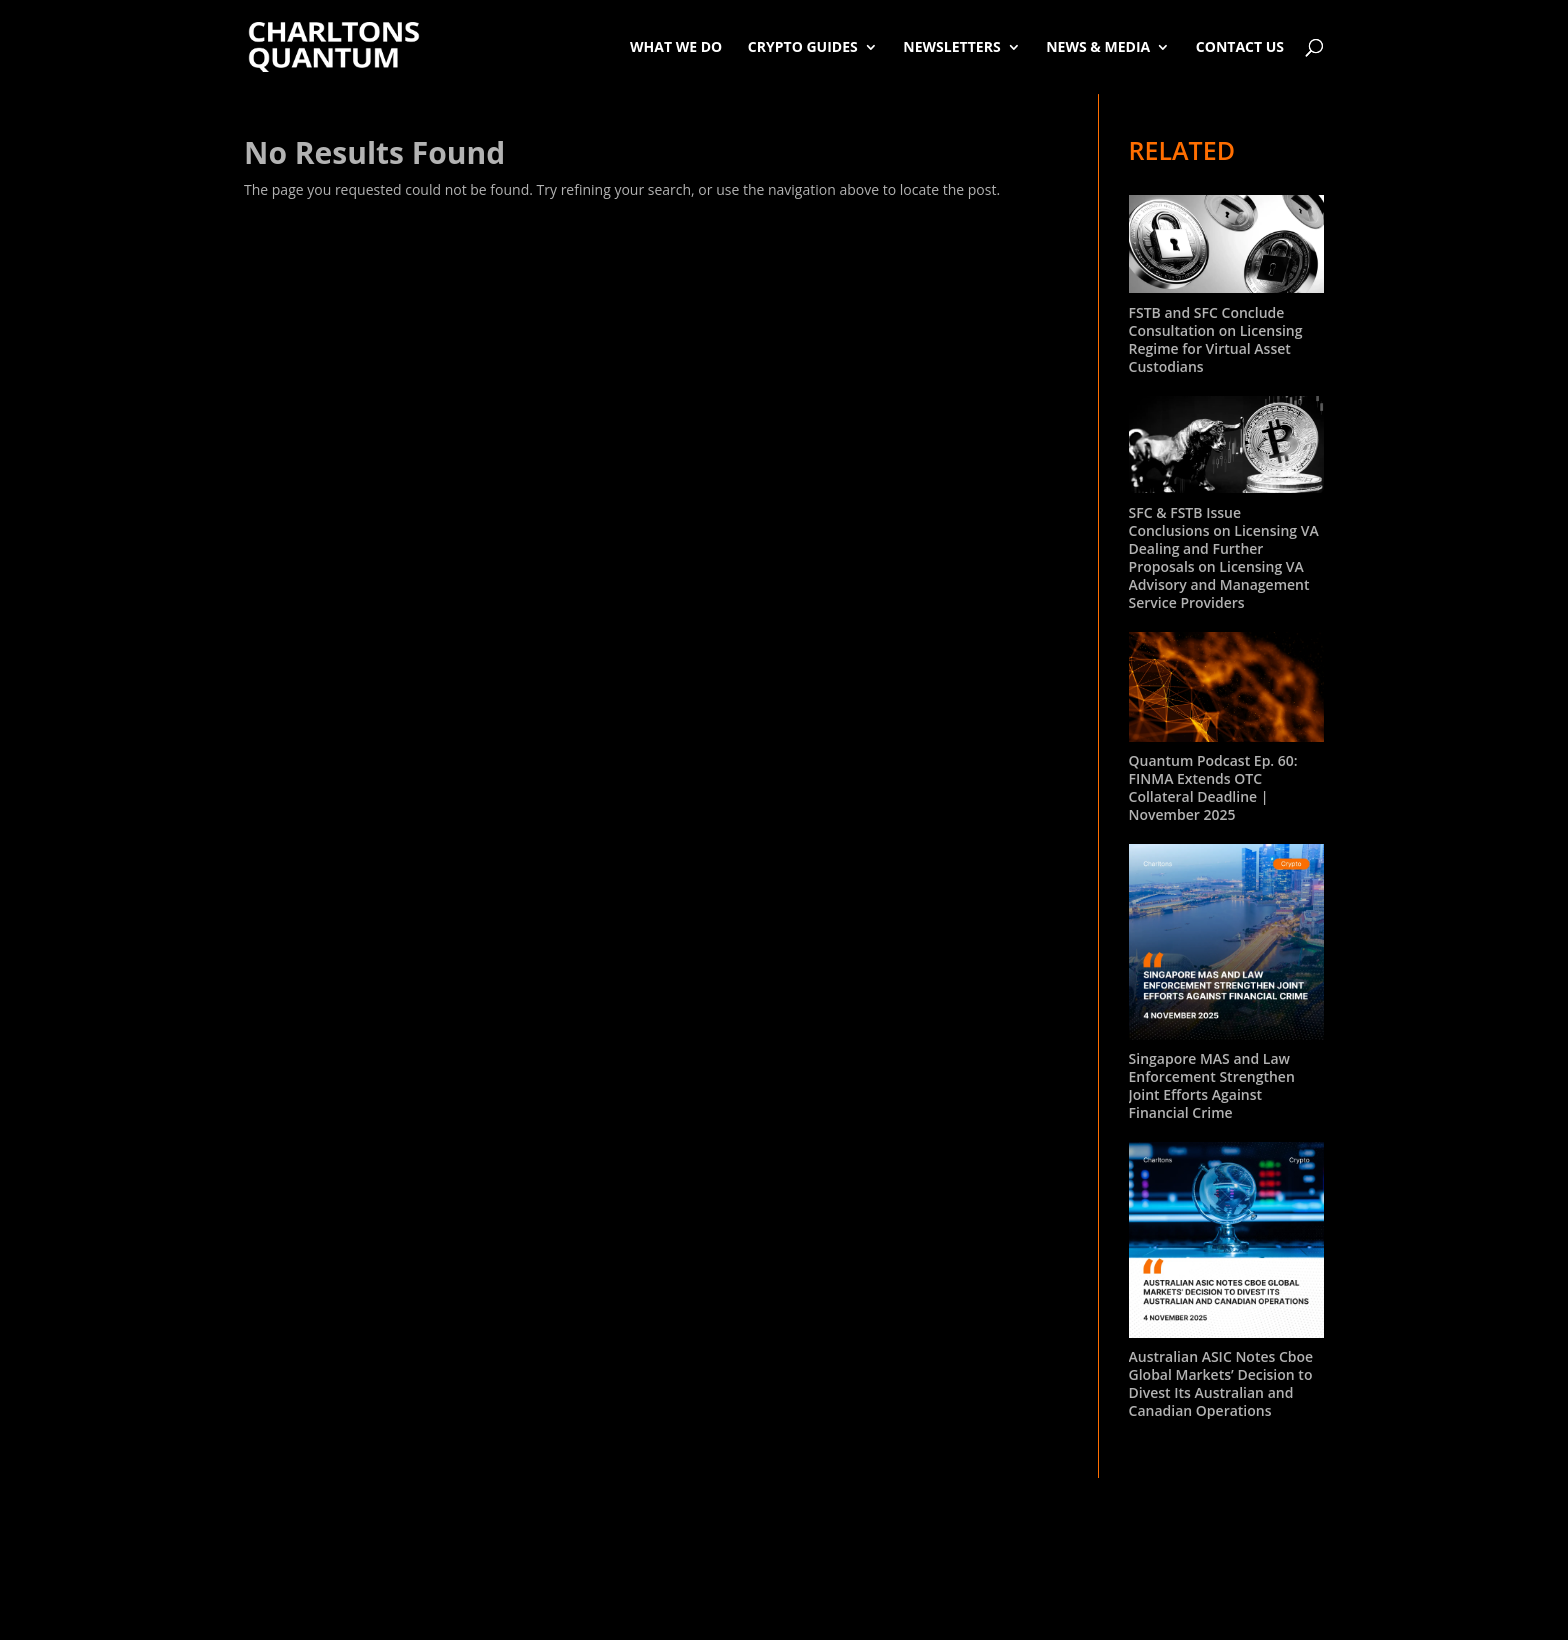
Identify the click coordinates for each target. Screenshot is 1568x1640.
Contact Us (1240, 46)
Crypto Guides (803, 46)
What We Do (676, 46)
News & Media (1098, 46)
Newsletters (951, 46)
